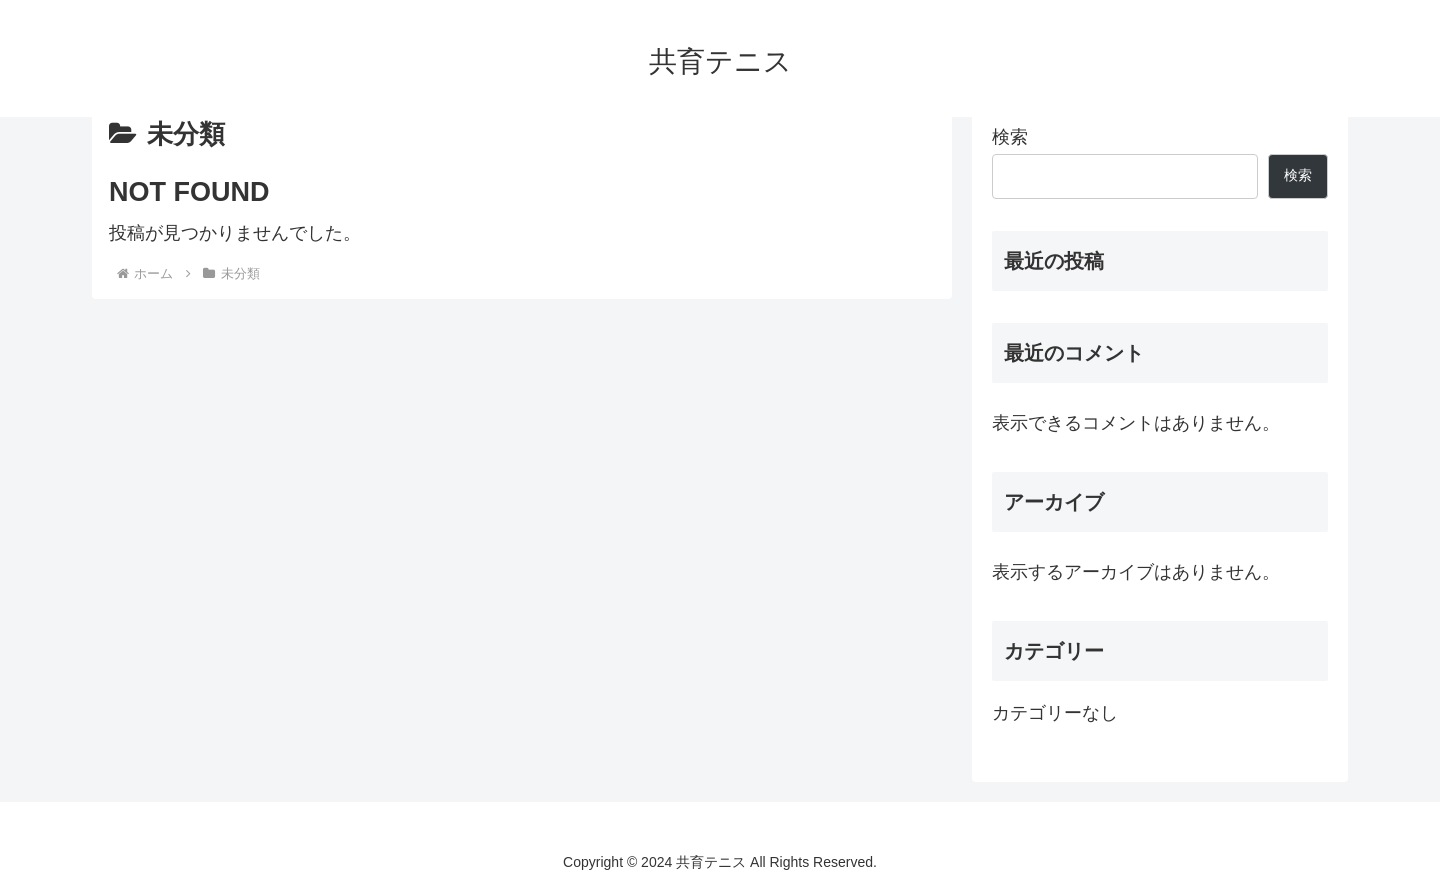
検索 (1010, 137)
